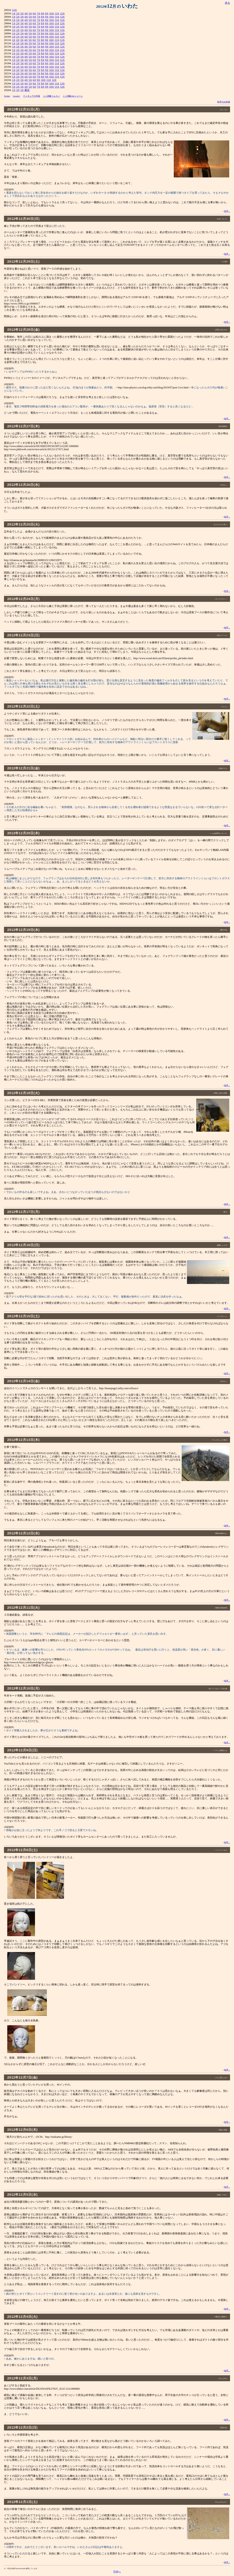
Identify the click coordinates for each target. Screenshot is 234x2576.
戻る (227, 2)
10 (51, 13)
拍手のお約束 (223, 102)
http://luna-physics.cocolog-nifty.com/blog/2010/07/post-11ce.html (153, 387)
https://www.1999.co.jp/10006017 (22, 303)
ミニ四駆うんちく (51, 96)
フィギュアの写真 (31, 96)
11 (57, 13)
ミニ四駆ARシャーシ (73, 96)
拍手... (227, 211)
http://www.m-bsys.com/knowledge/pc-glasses (28, 1662)
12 (14, 10)
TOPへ (117, 2571)
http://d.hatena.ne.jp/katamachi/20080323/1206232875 (33, 560)
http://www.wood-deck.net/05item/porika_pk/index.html (163, 658)
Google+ (16, 96)
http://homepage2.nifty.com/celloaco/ (118, 1388)
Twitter (7, 96)
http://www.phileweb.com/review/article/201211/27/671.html (36, 449)
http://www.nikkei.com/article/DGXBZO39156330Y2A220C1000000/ (41, 446)
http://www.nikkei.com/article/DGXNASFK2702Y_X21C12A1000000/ (42, 2388)
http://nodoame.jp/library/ (58, 2136)
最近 (27, 90)
